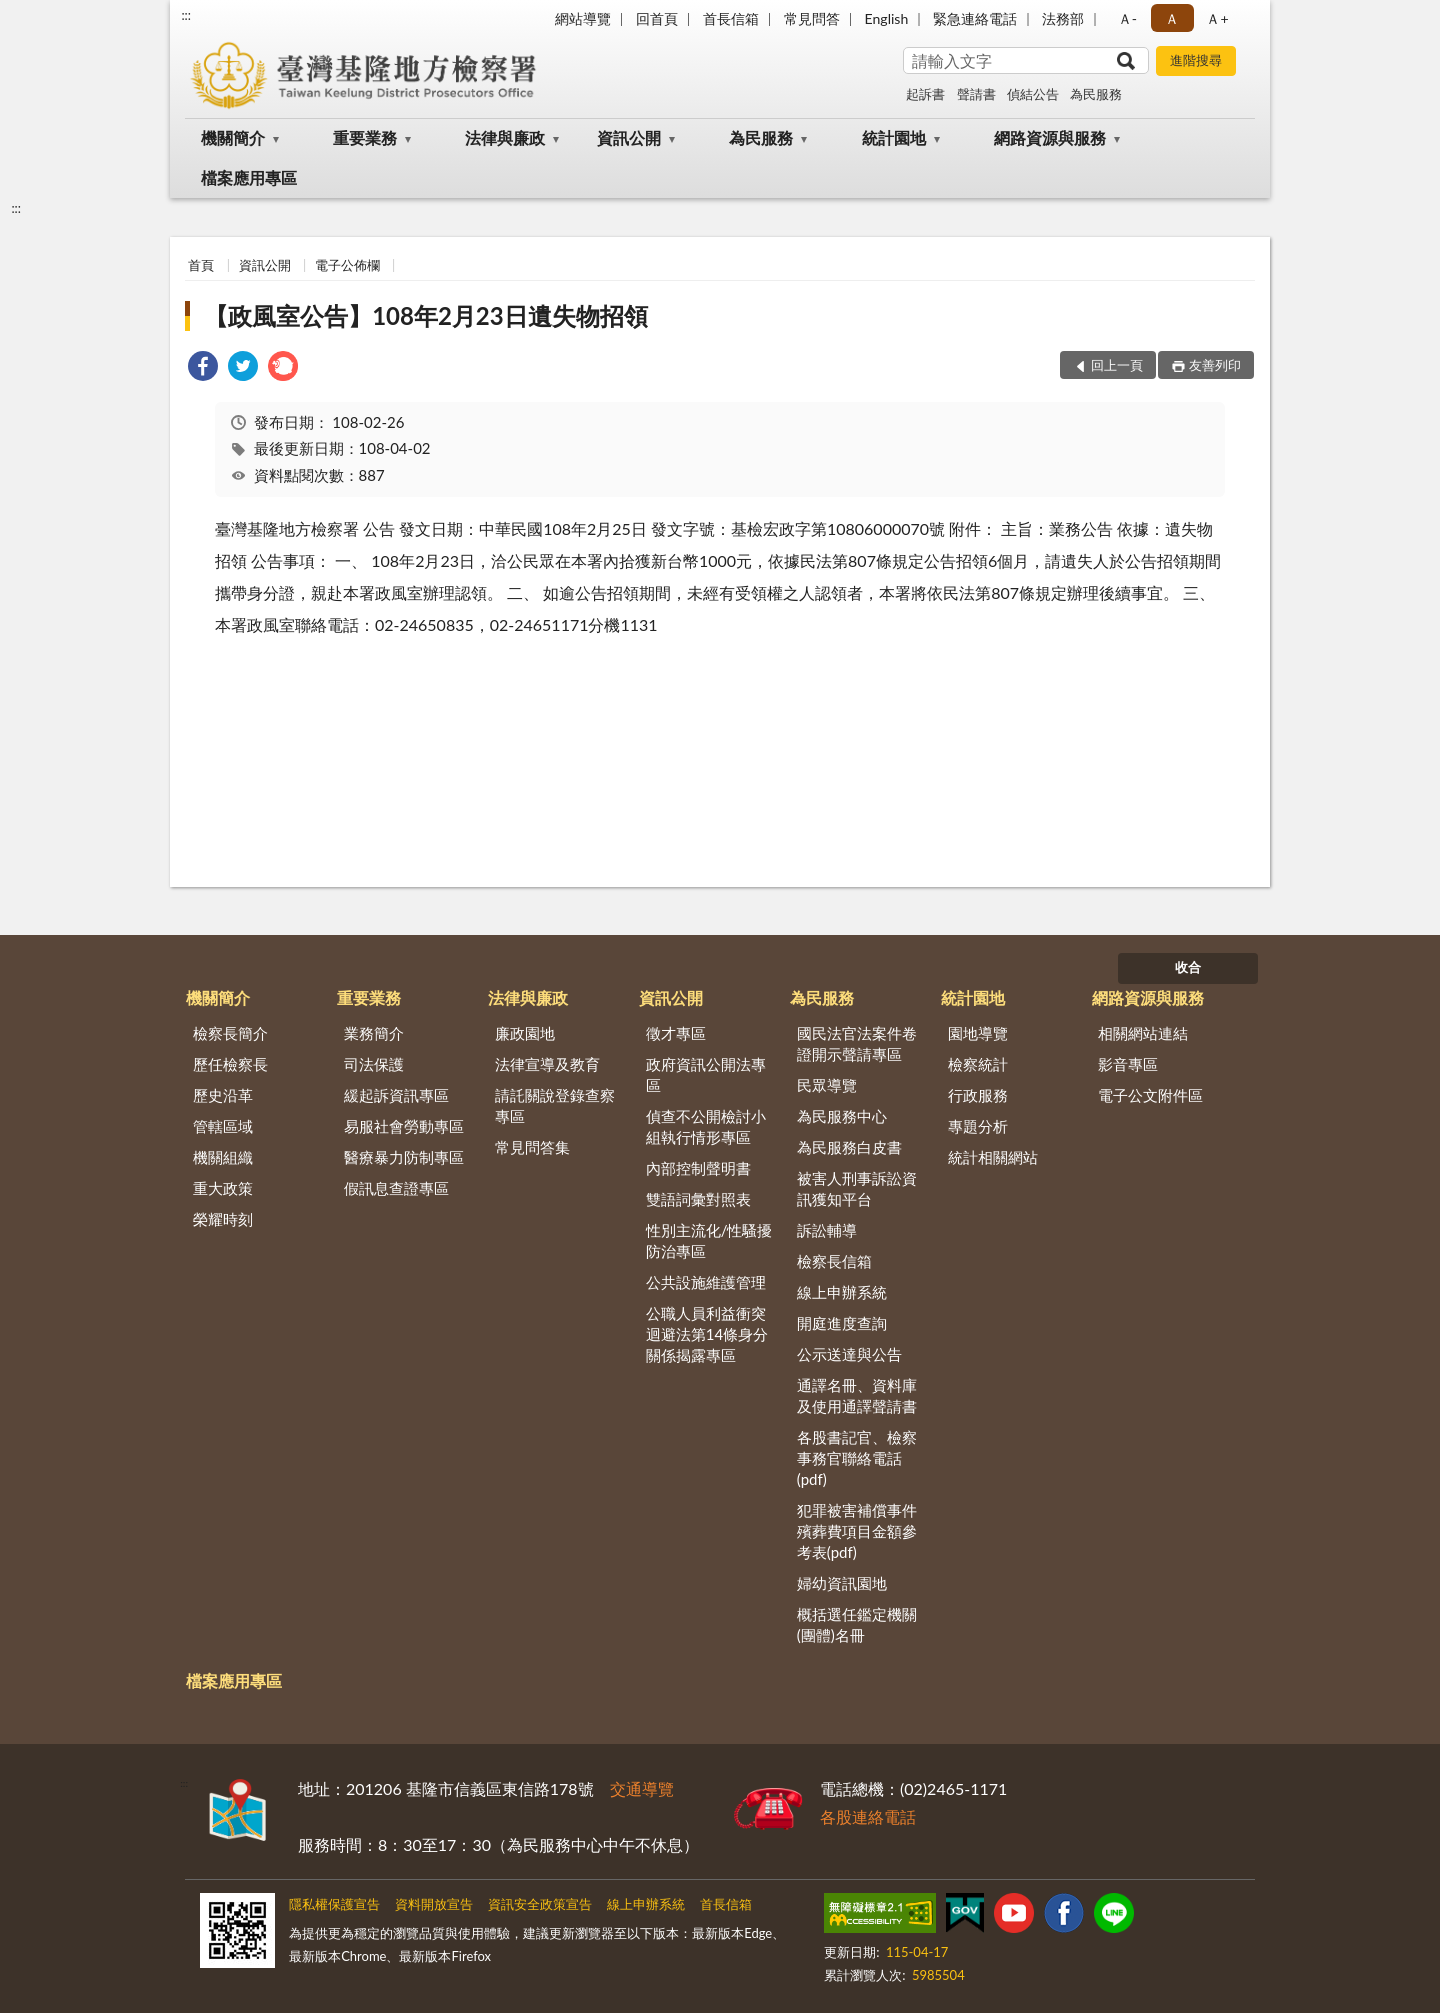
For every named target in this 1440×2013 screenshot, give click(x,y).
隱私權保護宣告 (334, 1904)
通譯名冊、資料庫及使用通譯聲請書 (857, 1395)
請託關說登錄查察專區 (555, 1105)
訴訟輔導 (827, 1230)
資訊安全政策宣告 (540, 1904)
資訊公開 (629, 137)
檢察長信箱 (834, 1261)
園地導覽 (978, 1033)
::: (186, 15)
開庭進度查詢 (842, 1323)
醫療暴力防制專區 (404, 1157)
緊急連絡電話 (975, 18)
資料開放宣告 (434, 1904)
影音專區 (1128, 1064)
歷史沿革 (223, 1095)
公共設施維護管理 (706, 1282)
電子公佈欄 (347, 265)
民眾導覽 (827, 1085)
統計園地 (894, 137)
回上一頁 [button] (1117, 365)
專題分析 (978, 1126)
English (887, 18)
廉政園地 (525, 1033)
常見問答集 (532, 1147)
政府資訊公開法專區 (706, 1074)
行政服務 (978, 1095)
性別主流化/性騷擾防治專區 (709, 1240)
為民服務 (1096, 94)
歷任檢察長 (230, 1064)
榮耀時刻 (223, 1219)
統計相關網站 (993, 1157)
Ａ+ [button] (1217, 18)
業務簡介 (374, 1033)
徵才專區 (676, 1033)
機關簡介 (233, 137)
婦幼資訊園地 (842, 1583)
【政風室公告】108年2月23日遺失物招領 (426, 315)
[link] (203, 368)
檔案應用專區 (249, 177)
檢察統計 (978, 1064)
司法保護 (374, 1064)
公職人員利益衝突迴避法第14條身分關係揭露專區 (707, 1334)
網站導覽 (583, 18)
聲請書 (976, 94)
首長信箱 (731, 18)
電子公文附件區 (1150, 1095)
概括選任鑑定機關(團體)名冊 (857, 1624)
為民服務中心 (842, 1116)
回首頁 (657, 18)
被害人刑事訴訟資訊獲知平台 (857, 1188)
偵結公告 (1033, 94)
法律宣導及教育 (547, 1064)
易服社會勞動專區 (404, 1126)
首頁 (201, 265)
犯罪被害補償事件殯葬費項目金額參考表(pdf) (857, 1531)
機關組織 (223, 1157)
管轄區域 (223, 1126)
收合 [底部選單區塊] (1188, 967)
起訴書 (925, 94)
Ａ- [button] (1127, 18)
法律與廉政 (505, 137)
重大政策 (223, 1188)
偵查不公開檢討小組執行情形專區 (706, 1126)
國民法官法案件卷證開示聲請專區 (857, 1043)
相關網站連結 (1143, 1033)
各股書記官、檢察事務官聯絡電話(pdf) (857, 1458)
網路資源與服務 (1050, 137)
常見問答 (812, 18)
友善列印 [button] (1215, 365)
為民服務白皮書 (849, 1147)
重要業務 (365, 137)
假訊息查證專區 (396, 1188)
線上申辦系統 (842, 1292)
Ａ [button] (1172, 18)
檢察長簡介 (230, 1033)
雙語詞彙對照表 (698, 1199)
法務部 (1063, 18)
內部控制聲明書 (698, 1168)
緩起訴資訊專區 (396, 1095)
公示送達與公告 (849, 1354)
